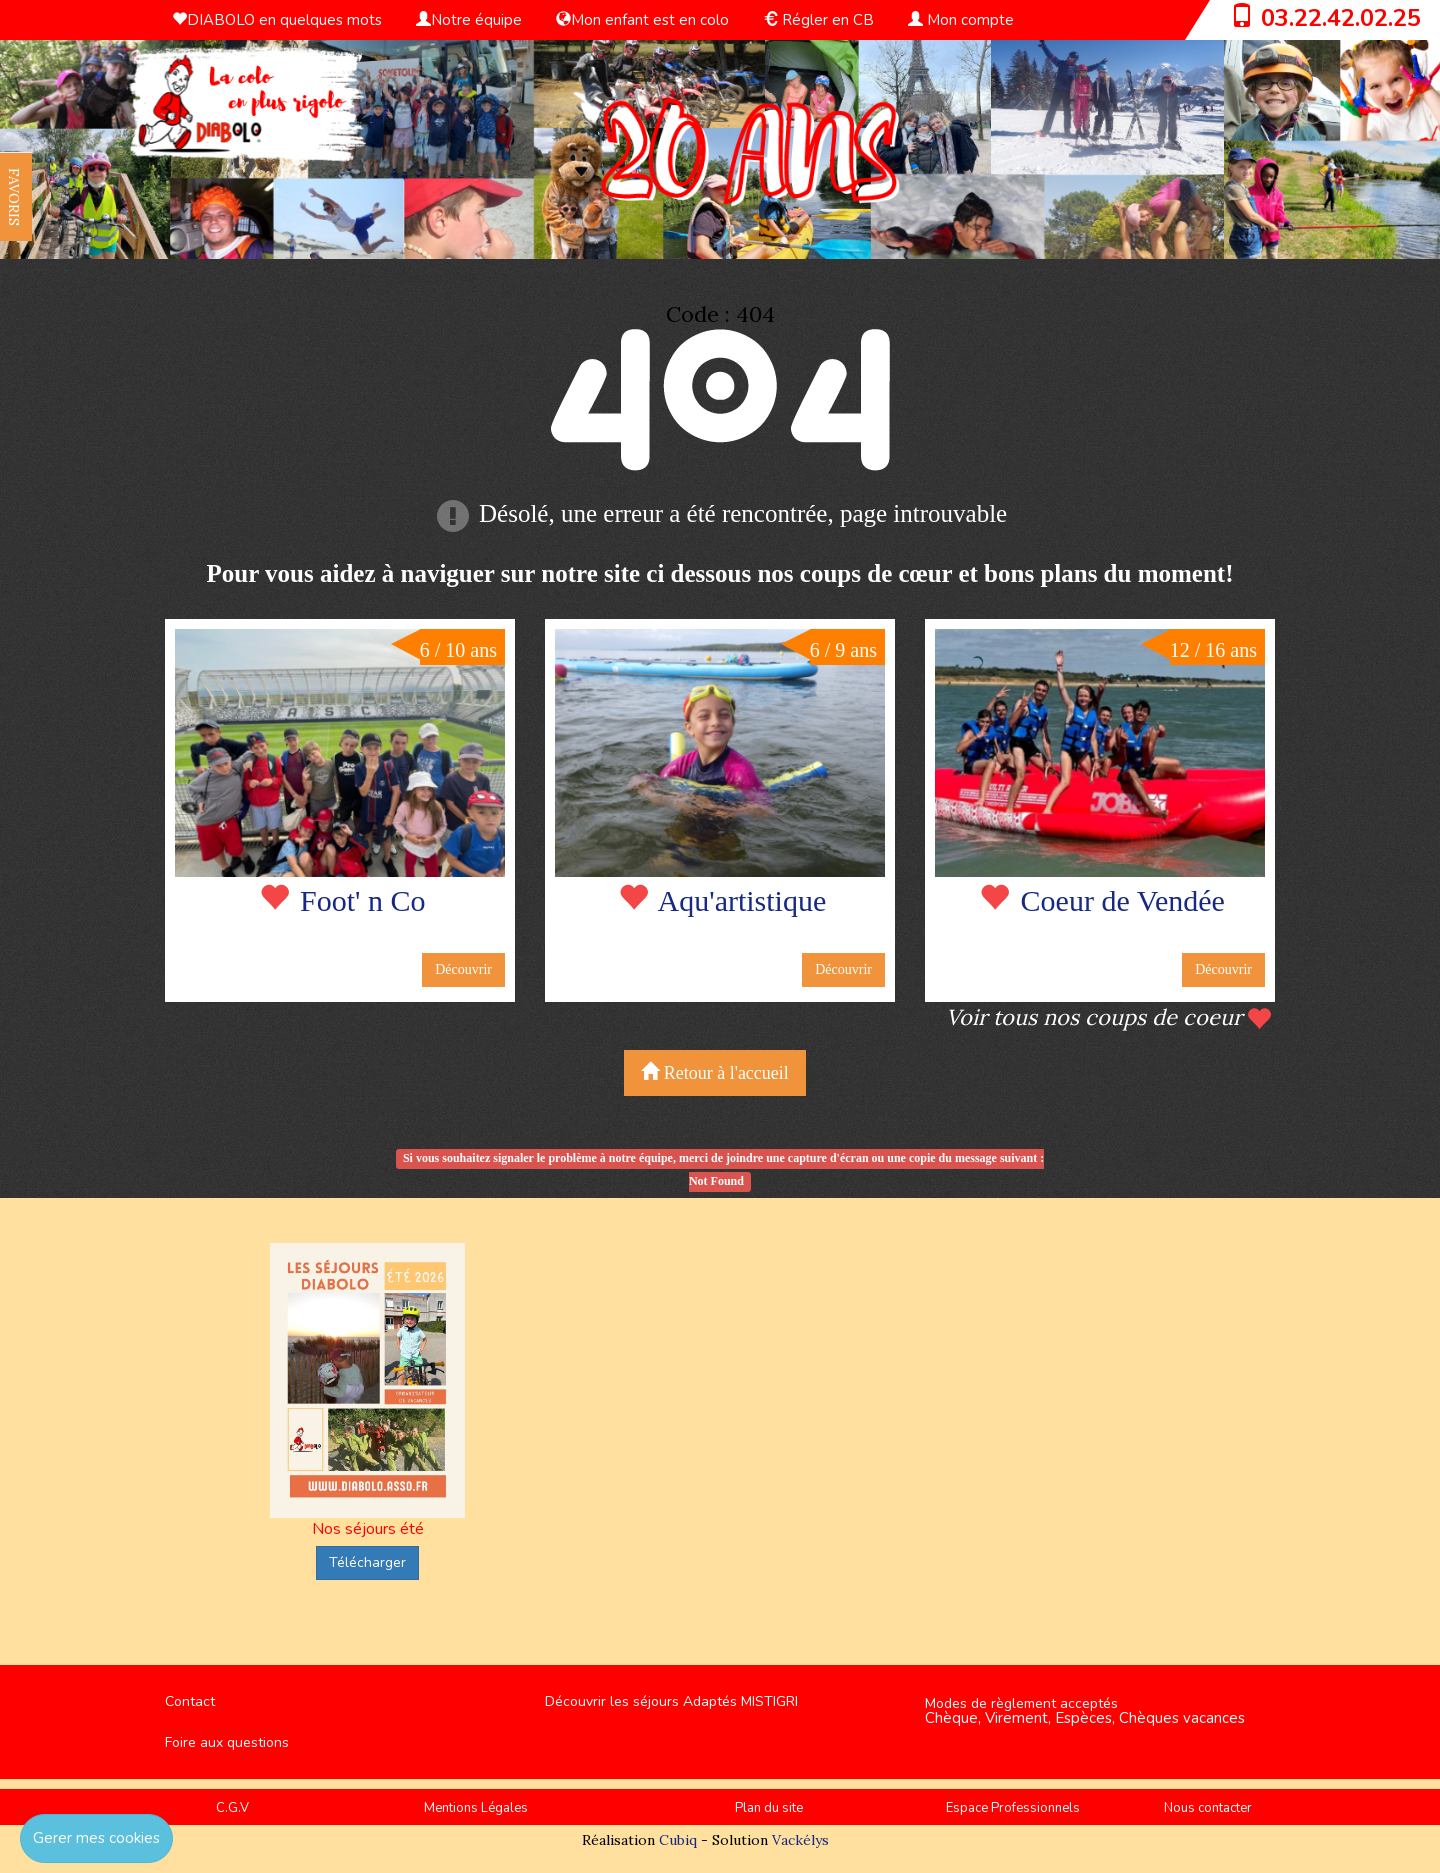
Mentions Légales (476, 1808)
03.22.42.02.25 (1341, 18)
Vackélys (800, 1840)
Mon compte (961, 20)
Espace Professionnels (1013, 1808)
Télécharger (367, 1562)
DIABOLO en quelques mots (277, 20)
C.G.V (232, 1808)
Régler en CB (818, 20)
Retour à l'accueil (715, 1072)
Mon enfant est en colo (642, 20)
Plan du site (769, 1808)
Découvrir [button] (463, 969)
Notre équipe (469, 20)
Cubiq (678, 1840)
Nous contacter (1208, 1808)
